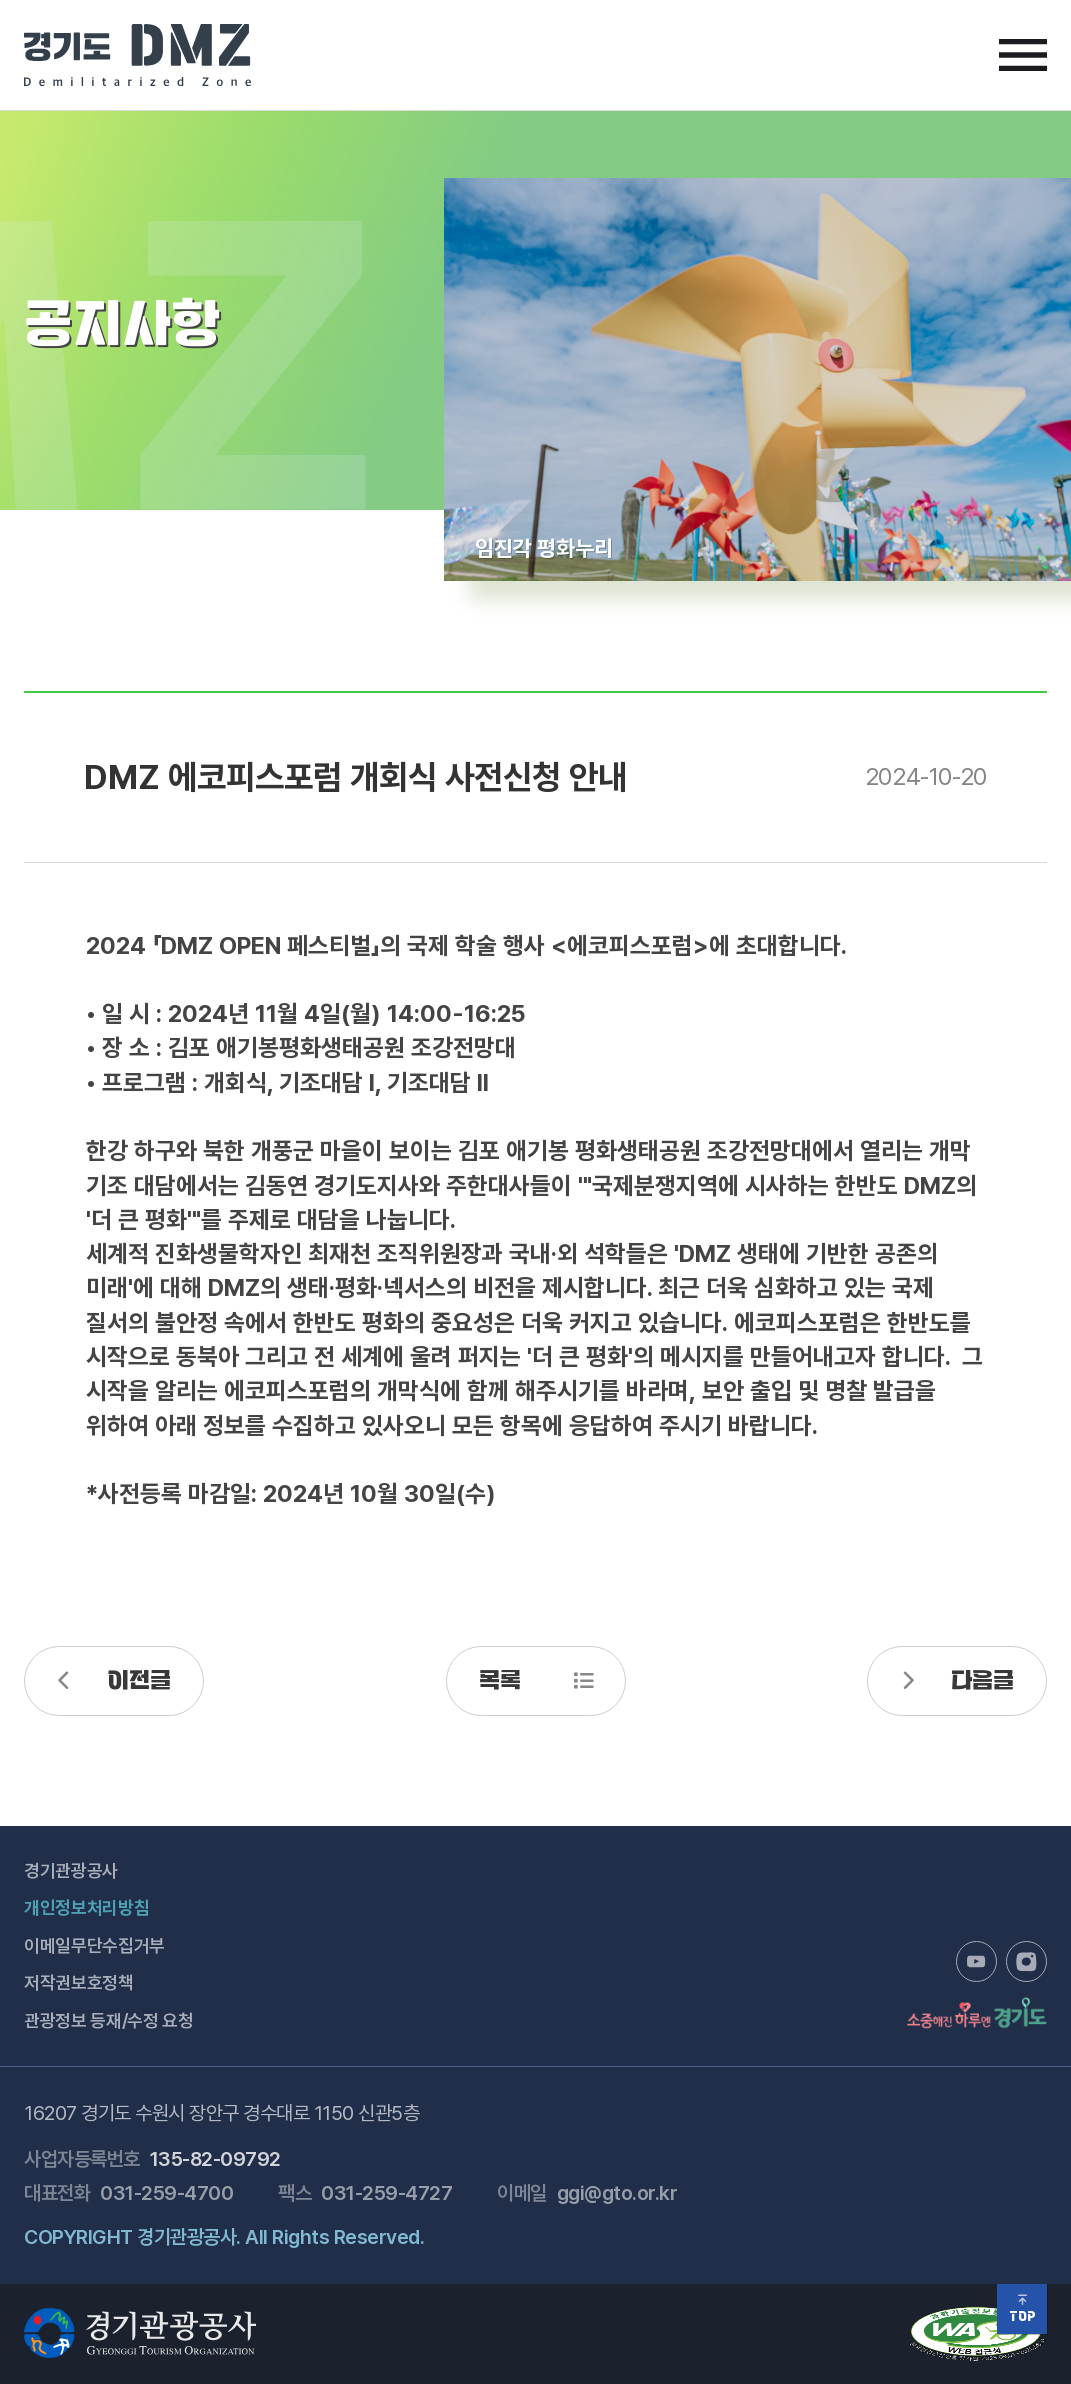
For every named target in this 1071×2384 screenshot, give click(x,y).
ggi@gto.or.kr (617, 2193)
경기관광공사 (71, 1870)
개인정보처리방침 (86, 1907)
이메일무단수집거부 (94, 1945)
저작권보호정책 (79, 1982)
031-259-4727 (386, 2193)
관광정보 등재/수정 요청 (108, 2020)
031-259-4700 (166, 2193)
